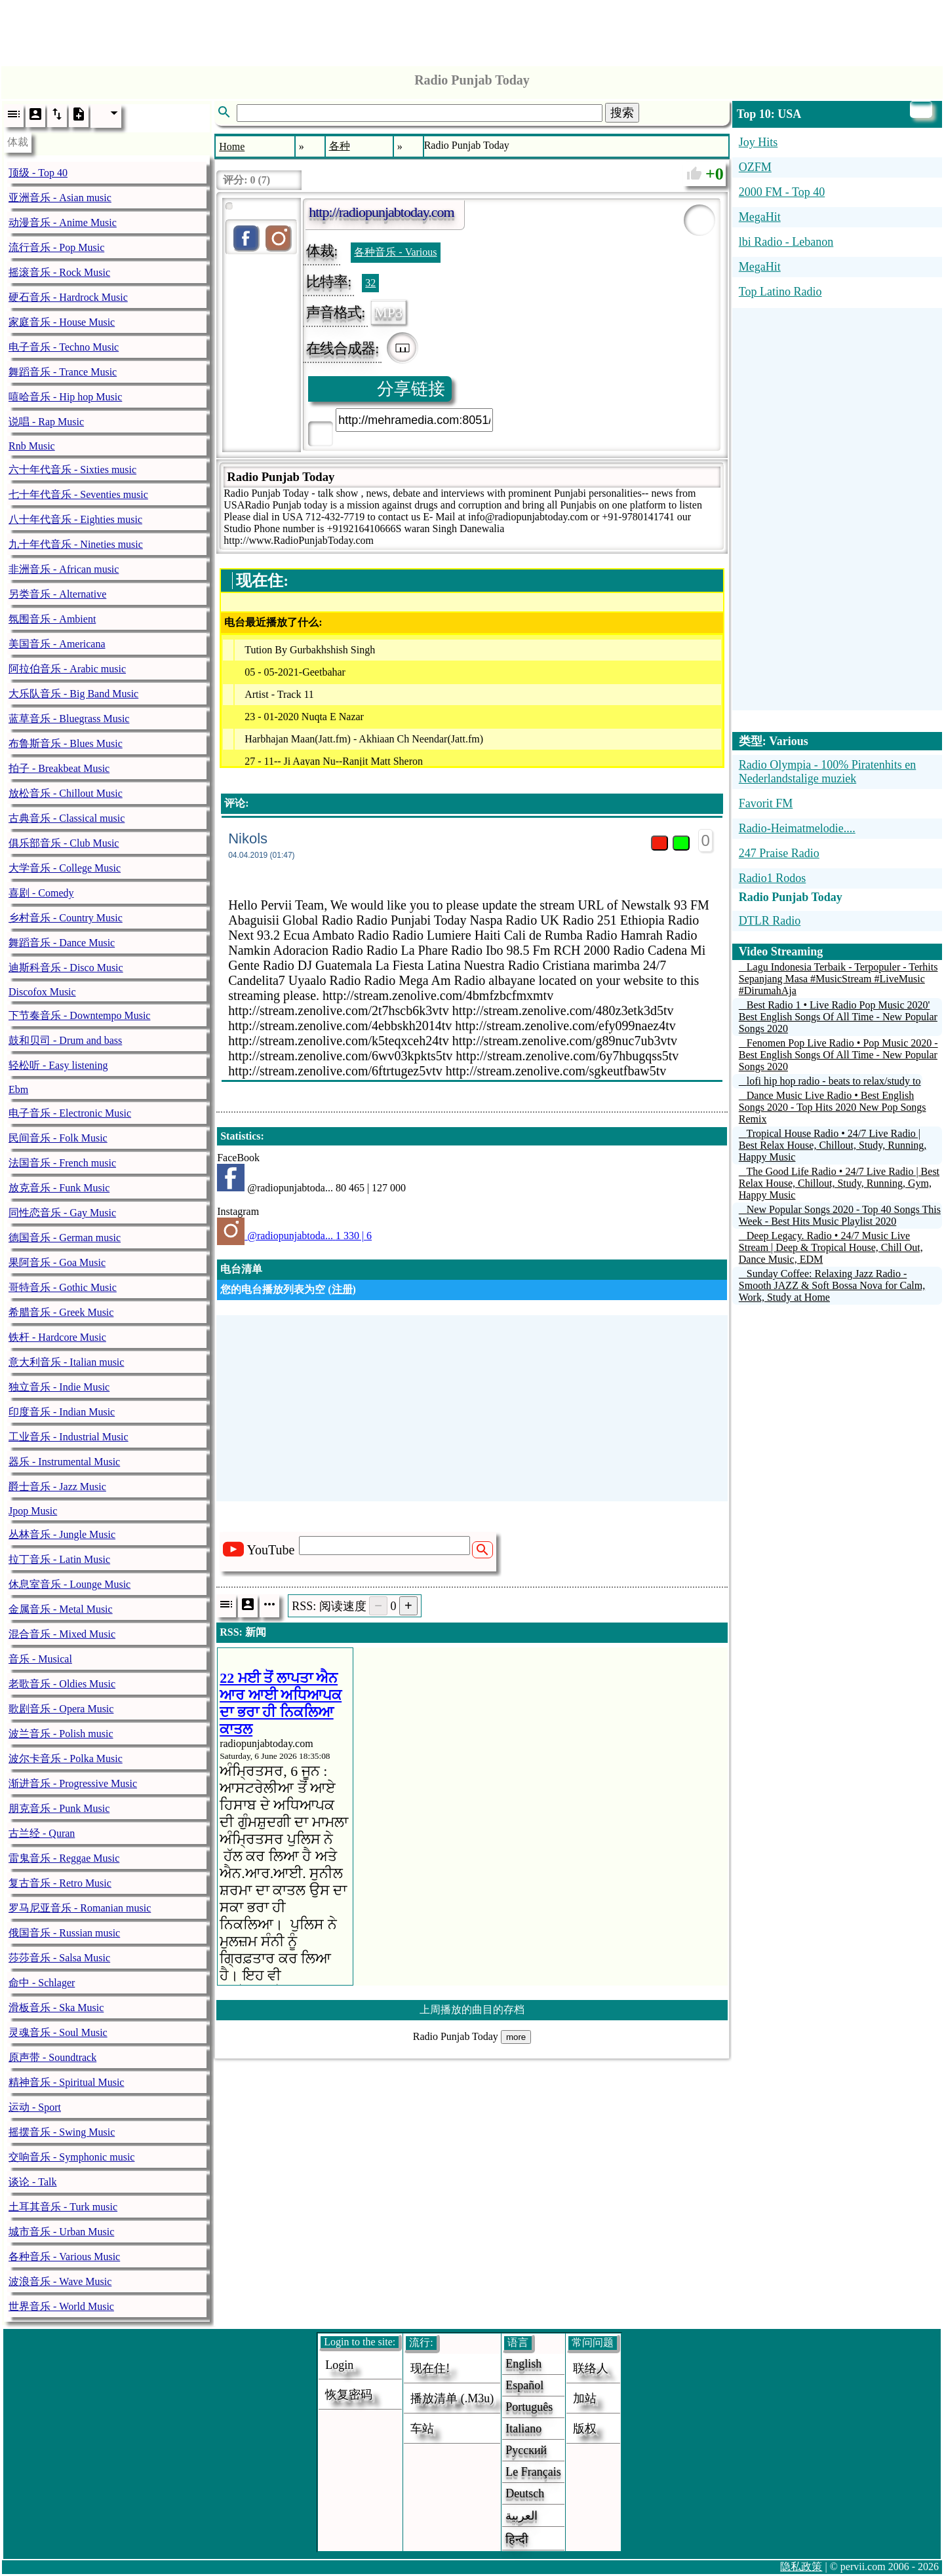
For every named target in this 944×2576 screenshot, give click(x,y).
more (516, 2037)
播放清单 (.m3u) (452, 2398)
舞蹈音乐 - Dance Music (62, 942)
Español (524, 2385)
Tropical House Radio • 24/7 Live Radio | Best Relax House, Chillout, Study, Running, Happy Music (833, 1145)
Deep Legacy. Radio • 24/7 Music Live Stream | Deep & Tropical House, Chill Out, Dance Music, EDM (831, 1247)
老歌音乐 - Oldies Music (62, 1683)
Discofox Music (42, 991)
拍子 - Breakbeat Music (59, 768)
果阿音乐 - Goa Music (57, 1262)
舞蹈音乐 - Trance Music (63, 371)
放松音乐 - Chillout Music (66, 793)
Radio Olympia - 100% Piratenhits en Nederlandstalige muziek (827, 771)
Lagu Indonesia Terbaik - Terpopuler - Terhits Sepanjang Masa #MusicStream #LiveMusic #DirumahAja (838, 978)
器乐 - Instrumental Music (64, 1461)
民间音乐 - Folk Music (58, 1138)
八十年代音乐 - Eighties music (75, 519)
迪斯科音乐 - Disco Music (66, 967)
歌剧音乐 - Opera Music (61, 1708)
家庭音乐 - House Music (62, 322)
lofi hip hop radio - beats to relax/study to (834, 1080)
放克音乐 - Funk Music (59, 1187)
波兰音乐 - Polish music (61, 1733)
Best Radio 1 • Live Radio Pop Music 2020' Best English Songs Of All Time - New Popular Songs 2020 (838, 1016)
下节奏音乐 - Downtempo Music (79, 1015)
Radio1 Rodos (772, 878)
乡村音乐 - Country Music (66, 917)
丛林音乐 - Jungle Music (62, 1534)
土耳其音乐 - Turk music (63, 2206)
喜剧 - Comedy (41, 892)
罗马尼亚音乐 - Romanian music (80, 1907)
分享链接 (411, 388)
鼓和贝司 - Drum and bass (65, 1040)
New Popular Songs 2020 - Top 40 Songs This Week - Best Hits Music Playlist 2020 (840, 1215)
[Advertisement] (472, 29)
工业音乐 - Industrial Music (68, 1436)
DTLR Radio (770, 920)
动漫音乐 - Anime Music (63, 222)
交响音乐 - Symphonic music (71, 2157)
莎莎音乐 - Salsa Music (59, 1957)
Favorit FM (766, 803)
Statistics (240, 1136)
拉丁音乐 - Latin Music (59, 1559)
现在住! (430, 2368)
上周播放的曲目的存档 (472, 2009)
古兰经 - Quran (42, 1833)
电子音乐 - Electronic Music (70, 1113)
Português (529, 2406)
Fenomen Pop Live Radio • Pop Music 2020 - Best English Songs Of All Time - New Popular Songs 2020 (838, 1054)
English (523, 2363)
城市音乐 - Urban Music (61, 2231)
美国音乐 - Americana (57, 643)
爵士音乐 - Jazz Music (57, 1486)
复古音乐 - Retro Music (60, 1883)
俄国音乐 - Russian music (64, 1932)
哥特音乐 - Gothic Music (63, 1287)
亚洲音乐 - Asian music (60, 197)
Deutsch (524, 2493)
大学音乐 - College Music (65, 868)
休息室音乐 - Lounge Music (69, 1584)
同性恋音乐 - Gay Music (62, 1212)
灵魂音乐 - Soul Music (58, 2032)
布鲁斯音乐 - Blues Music (66, 743)
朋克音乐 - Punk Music (59, 1808)
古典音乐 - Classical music (67, 818)
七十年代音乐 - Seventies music (78, 494)
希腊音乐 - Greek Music (61, 1312)
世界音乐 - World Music (61, 2306)
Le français (532, 2471)
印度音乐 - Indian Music (62, 1411)
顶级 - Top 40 (38, 172)
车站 (422, 2428)
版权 (585, 2428)
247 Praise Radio (779, 853)
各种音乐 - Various (395, 252)
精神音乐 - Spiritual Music (66, 2082)
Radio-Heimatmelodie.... (797, 828)
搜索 (622, 112)
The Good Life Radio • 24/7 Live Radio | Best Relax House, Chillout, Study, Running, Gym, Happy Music (839, 1183)
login (339, 2365)
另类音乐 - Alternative (57, 594)
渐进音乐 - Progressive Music (73, 1783)
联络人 (590, 2368)
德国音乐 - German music (65, 1237)
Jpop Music (33, 1510)
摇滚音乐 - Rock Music (59, 272)
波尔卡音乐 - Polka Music (66, 1758)
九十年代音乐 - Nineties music (76, 544)
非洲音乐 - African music (64, 569)
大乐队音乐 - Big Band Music (73, 693)
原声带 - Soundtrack (52, 2057)
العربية (521, 2515)
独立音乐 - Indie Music (59, 1387)
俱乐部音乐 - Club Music (64, 843)
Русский (526, 2450)
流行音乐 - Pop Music (56, 247)
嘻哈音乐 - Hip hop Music (65, 396)
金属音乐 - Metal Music (61, 1609)
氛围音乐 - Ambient (52, 619)
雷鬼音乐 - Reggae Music (64, 1858)
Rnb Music (32, 446)
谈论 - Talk (33, 2181)
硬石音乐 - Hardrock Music (68, 297)
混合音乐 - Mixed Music (62, 1634)
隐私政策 (801, 2566)
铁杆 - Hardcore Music (57, 1337)
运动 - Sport (35, 2107)
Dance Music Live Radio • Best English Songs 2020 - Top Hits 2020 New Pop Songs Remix (832, 1107)
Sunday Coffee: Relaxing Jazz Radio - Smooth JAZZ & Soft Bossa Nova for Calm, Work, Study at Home (832, 1285)
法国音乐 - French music (62, 1162)
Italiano (523, 2428)
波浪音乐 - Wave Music (60, 2281)
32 (370, 282)
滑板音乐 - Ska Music (56, 2007)
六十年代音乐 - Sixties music (72, 469)
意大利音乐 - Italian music (66, 1362)
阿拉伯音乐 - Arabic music (67, 668)
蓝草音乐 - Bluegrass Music (69, 718)
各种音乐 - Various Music (64, 2256)
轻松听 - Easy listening (58, 1065)
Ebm (18, 1089)
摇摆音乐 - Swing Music (62, 2132)
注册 (342, 1289)
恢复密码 (348, 2394)
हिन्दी (516, 2539)
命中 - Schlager (42, 1982)
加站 (585, 2398)
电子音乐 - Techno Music (64, 347)
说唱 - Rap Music (46, 421)
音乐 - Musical (40, 1658)
